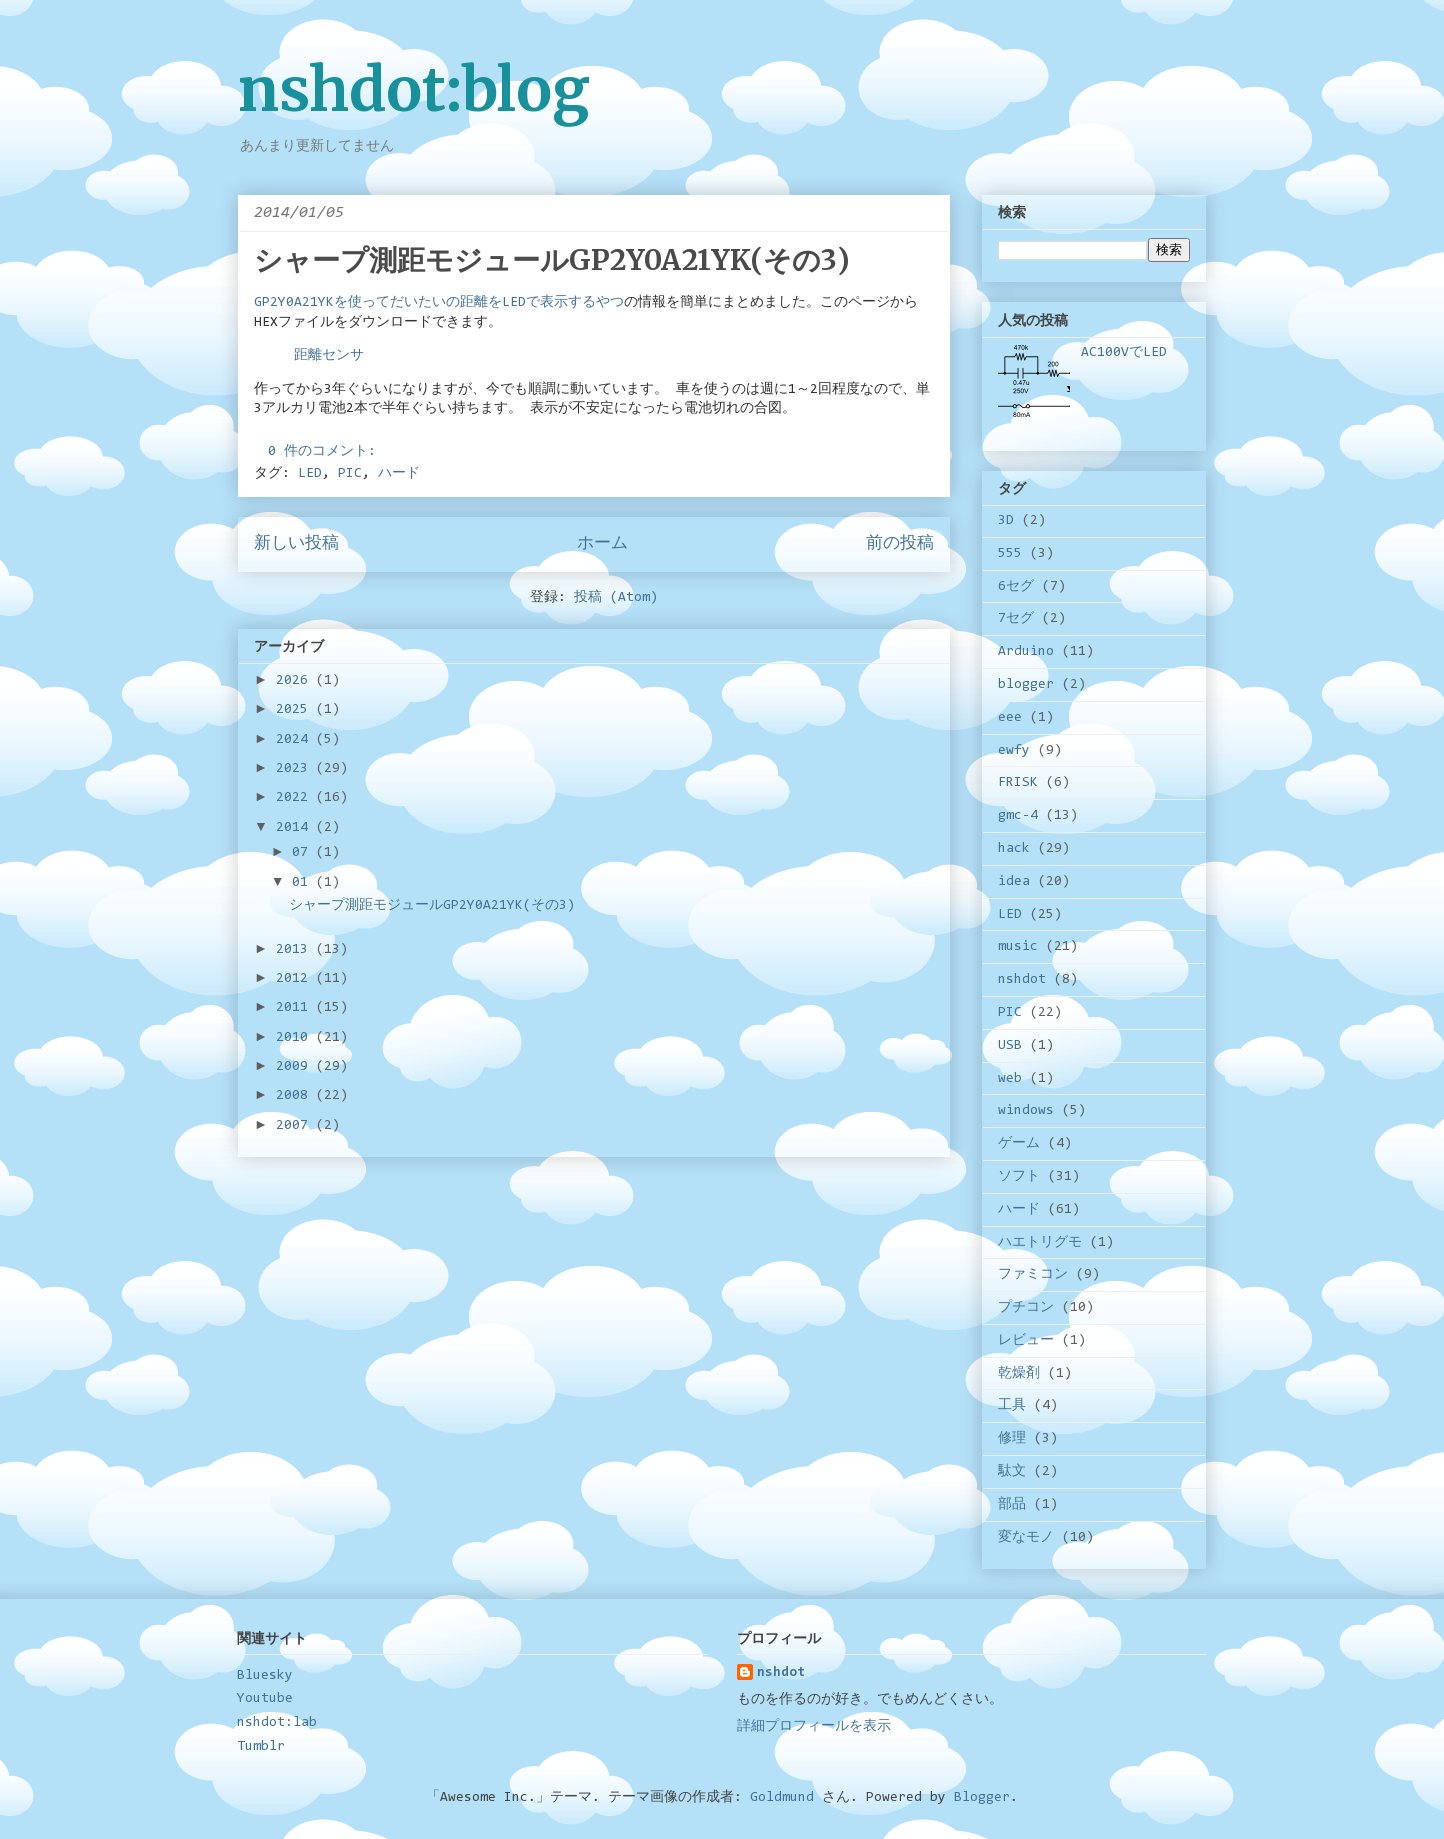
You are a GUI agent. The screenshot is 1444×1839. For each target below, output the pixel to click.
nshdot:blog (414, 89)
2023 (296, 769)
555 (1010, 554)
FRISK (1018, 783)
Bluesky (265, 1676)
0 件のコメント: (326, 452)
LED (310, 474)
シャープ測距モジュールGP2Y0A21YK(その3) (552, 260)
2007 (296, 1126)
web (1010, 1079)
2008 (296, 1096)
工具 (1012, 1406)
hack (1014, 849)
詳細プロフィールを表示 (814, 1727)
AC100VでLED (1124, 353)
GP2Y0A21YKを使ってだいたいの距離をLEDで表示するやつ (439, 303)
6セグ (1016, 587)
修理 (1012, 1439)
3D (1006, 521)
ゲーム (1019, 1144)
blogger (1026, 685)
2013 (296, 950)
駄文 (1012, 1472)
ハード (399, 474)
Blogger (982, 1798)
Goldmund (782, 1798)
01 (304, 883)
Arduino (1026, 652)
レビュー (1026, 1341)
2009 (296, 1067)
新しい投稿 (296, 544)
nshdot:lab (277, 1723)
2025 (296, 710)
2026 (296, 681)
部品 (1012, 1505)
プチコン (1026, 1308)
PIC (350, 474)
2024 (296, 740)
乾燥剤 (1019, 1374)
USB (1010, 1046)
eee (1010, 718)
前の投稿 (900, 544)
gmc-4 (1018, 816)
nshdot (1022, 980)
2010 (296, 1038)
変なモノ (1026, 1538)
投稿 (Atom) (616, 598)
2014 (296, 828)
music (1018, 947)
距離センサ (329, 356)
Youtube (265, 1699)
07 (304, 853)
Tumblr (261, 1747)
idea (1014, 882)
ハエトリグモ (1040, 1243)
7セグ (1016, 619)
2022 (296, 798)
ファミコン (1033, 1275)
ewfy (1014, 751)
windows (1026, 1111)
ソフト (1019, 1177)
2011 (296, 1008)
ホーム (602, 544)
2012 (296, 979)
